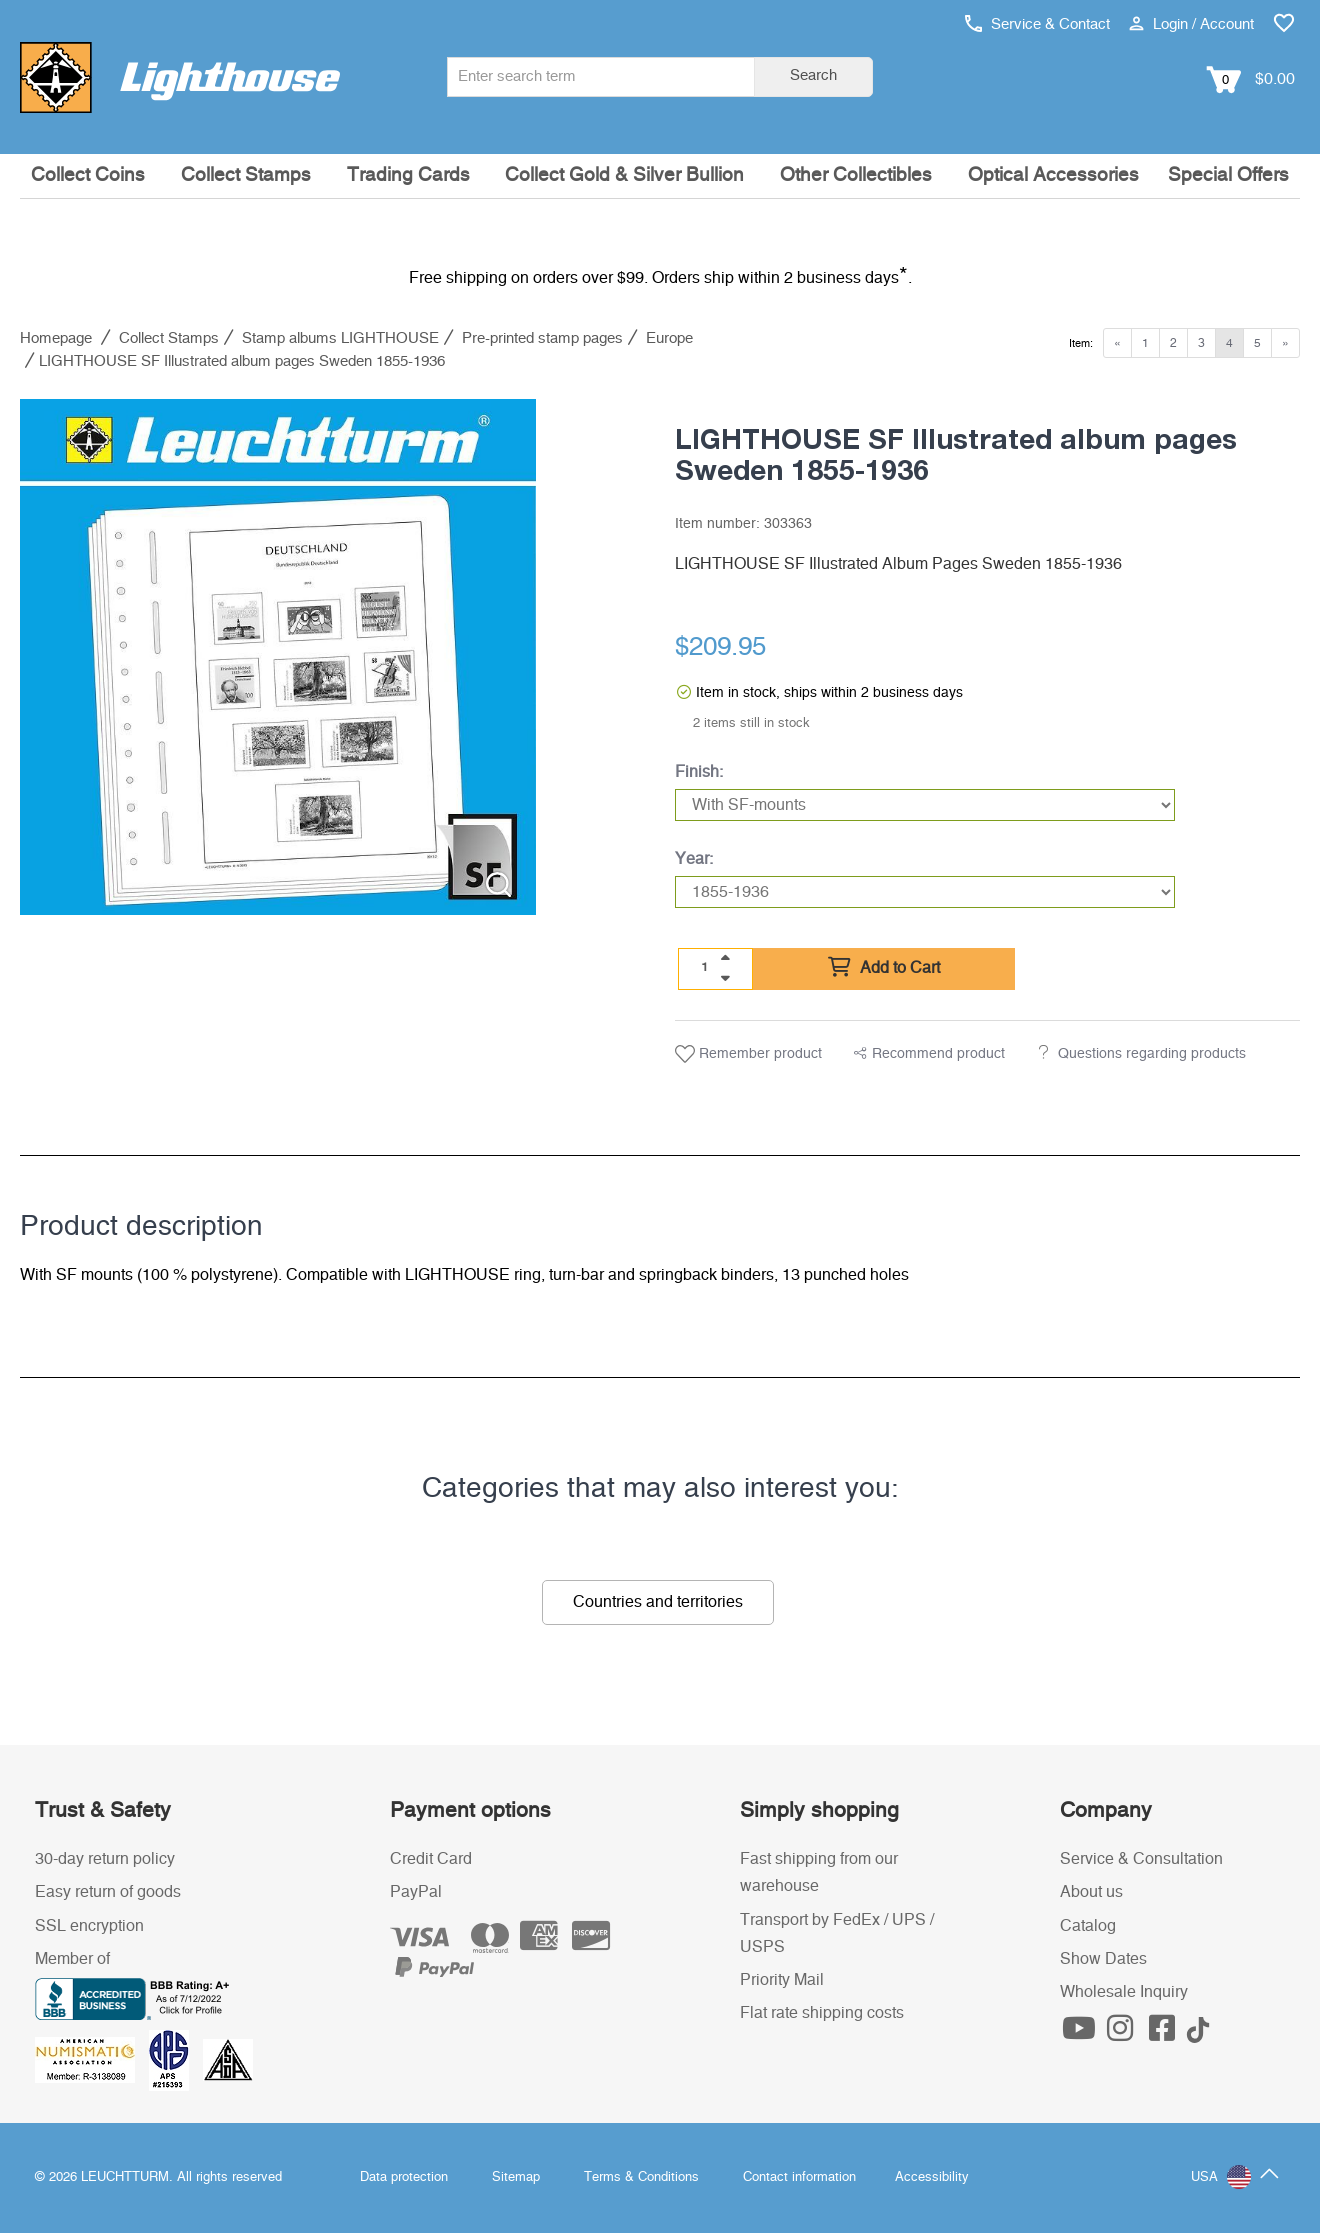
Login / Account (1191, 24)
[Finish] (925, 805)
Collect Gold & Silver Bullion (624, 175)
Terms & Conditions (641, 2177)
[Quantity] (705, 968)
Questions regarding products (1152, 1054)
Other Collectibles (856, 175)
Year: (694, 859)
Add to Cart (884, 968)
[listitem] (278, 657)
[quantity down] (725, 978)
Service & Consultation (1141, 1859)
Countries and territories (658, 1602)
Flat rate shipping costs (822, 2013)
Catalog (1088, 1926)
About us (1091, 1892)
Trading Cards (408, 175)
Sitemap (516, 2177)
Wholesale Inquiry (1124, 1992)
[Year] (925, 892)
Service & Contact (1037, 24)
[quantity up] (725, 958)
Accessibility (932, 2177)
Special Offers (1228, 175)
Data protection (404, 2177)
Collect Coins (88, 175)
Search (813, 75)
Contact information (799, 2177)
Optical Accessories (1053, 175)
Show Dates (1103, 1959)
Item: (1081, 343)
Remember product (748, 1054)
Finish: (699, 772)
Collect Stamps (246, 175)
